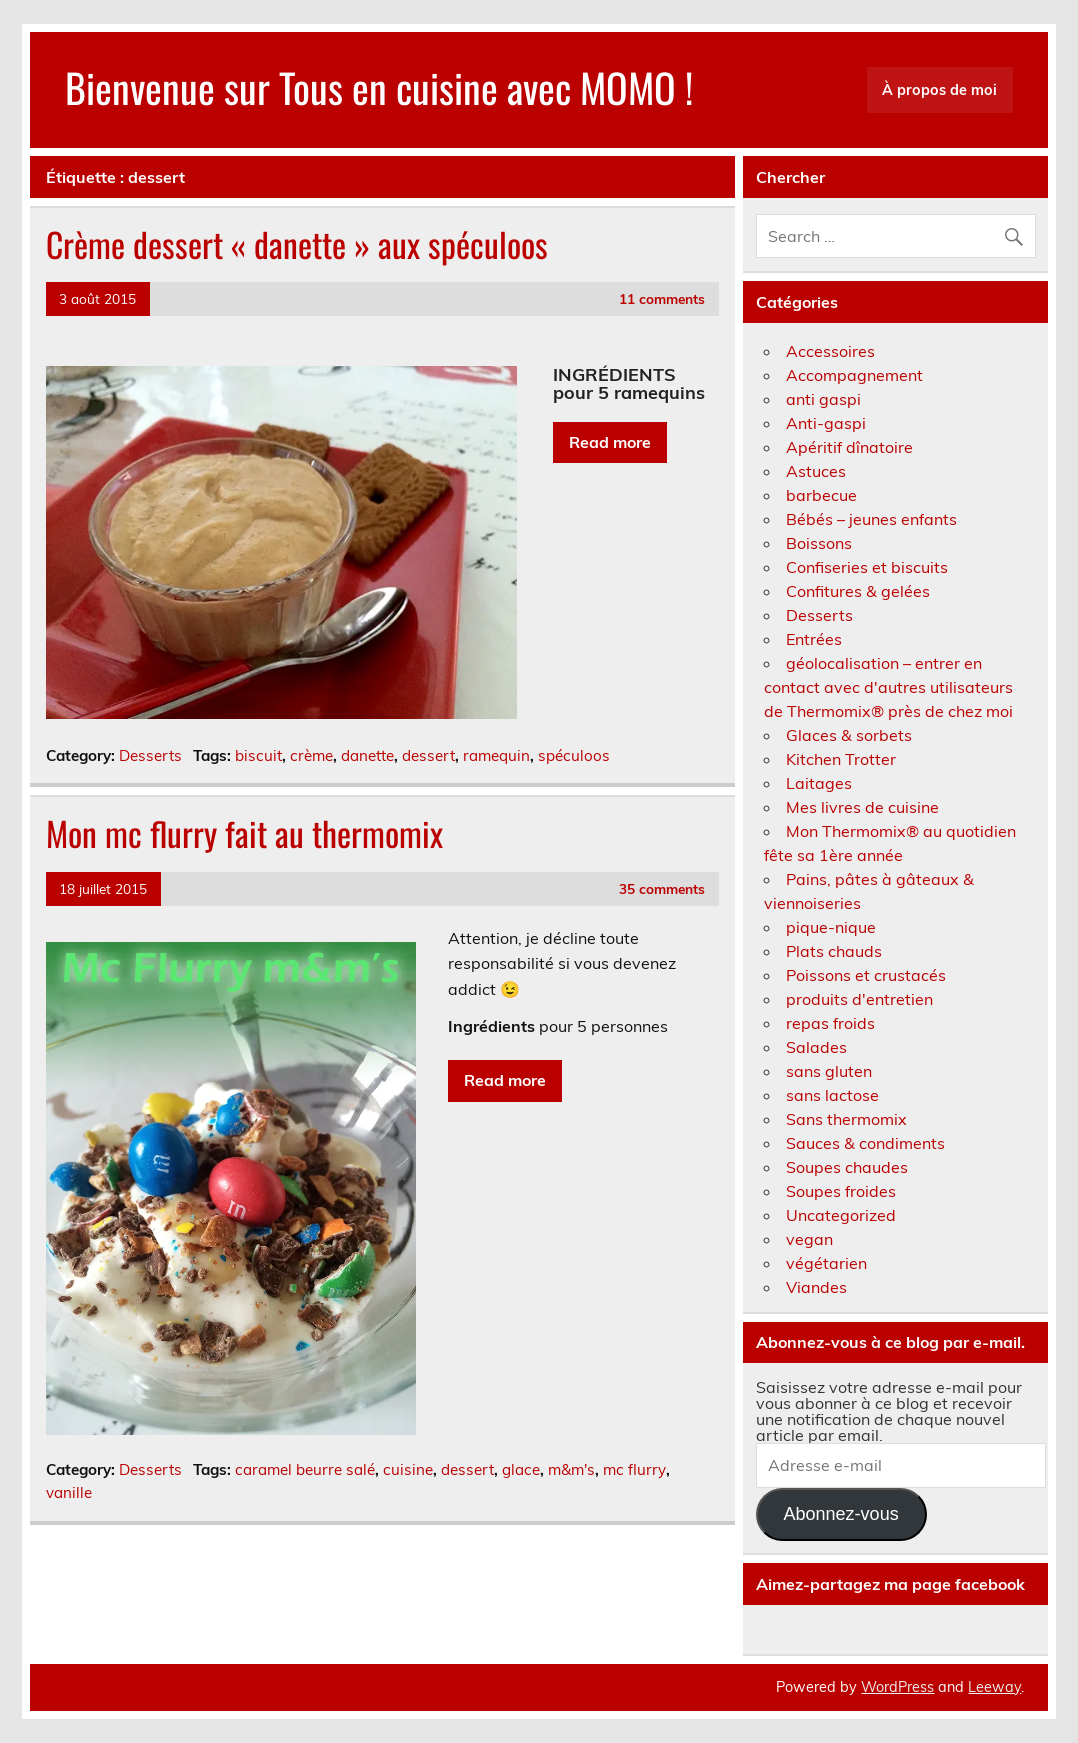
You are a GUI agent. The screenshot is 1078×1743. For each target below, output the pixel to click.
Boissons (819, 543)
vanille (69, 1492)
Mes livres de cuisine (862, 807)
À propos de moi (939, 90)
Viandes (816, 1287)
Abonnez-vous (841, 1514)
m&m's (571, 1469)
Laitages (819, 783)
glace (521, 1469)
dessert (428, 755)
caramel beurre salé (305, 1469)
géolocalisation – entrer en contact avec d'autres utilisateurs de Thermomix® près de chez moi (888, 687)
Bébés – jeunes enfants (871, 519)
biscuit (258, 755)
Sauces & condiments (865, 1143)
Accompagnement (854, 375)
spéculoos (574, 755)
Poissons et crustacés (866, 975)
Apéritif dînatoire (849, 447)
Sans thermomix (846, 1119)
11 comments (662, 298)
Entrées (814, 639)
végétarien (826, 1263)
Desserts (150, 755)
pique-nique (831, 927)
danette (367, 755)
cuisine (408, 1469)
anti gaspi (823, 399)
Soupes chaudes (847, 1167)
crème (311, 755)
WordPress (897, 1687)
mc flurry (634, 1469)
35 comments (662, 888)
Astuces (816, 471)
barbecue (821, 495)
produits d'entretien (859, 999)
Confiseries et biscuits (867, 567)
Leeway (994, 1687)
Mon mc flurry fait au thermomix (244, 833)
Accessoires (830, 351)
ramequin (496, 755)
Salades (816, 1047)
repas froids (830, 1023)
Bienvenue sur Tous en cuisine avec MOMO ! (379, 87)
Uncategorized (841, 1215)
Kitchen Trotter (841, 759)
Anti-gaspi (826, 423)
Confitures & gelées (858, 591)
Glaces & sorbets (849, 735)
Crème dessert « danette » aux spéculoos (297, 244)
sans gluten (829, 1071)
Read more (610, 442)
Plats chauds (834, 951)
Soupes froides (841, 1191)
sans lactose (832, 1095)
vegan (809, 1239)
